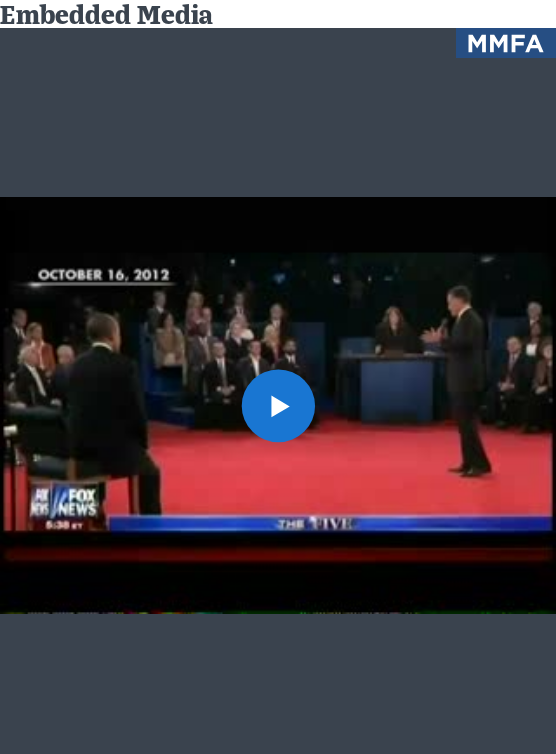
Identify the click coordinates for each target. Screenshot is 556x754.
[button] (277, 405)
